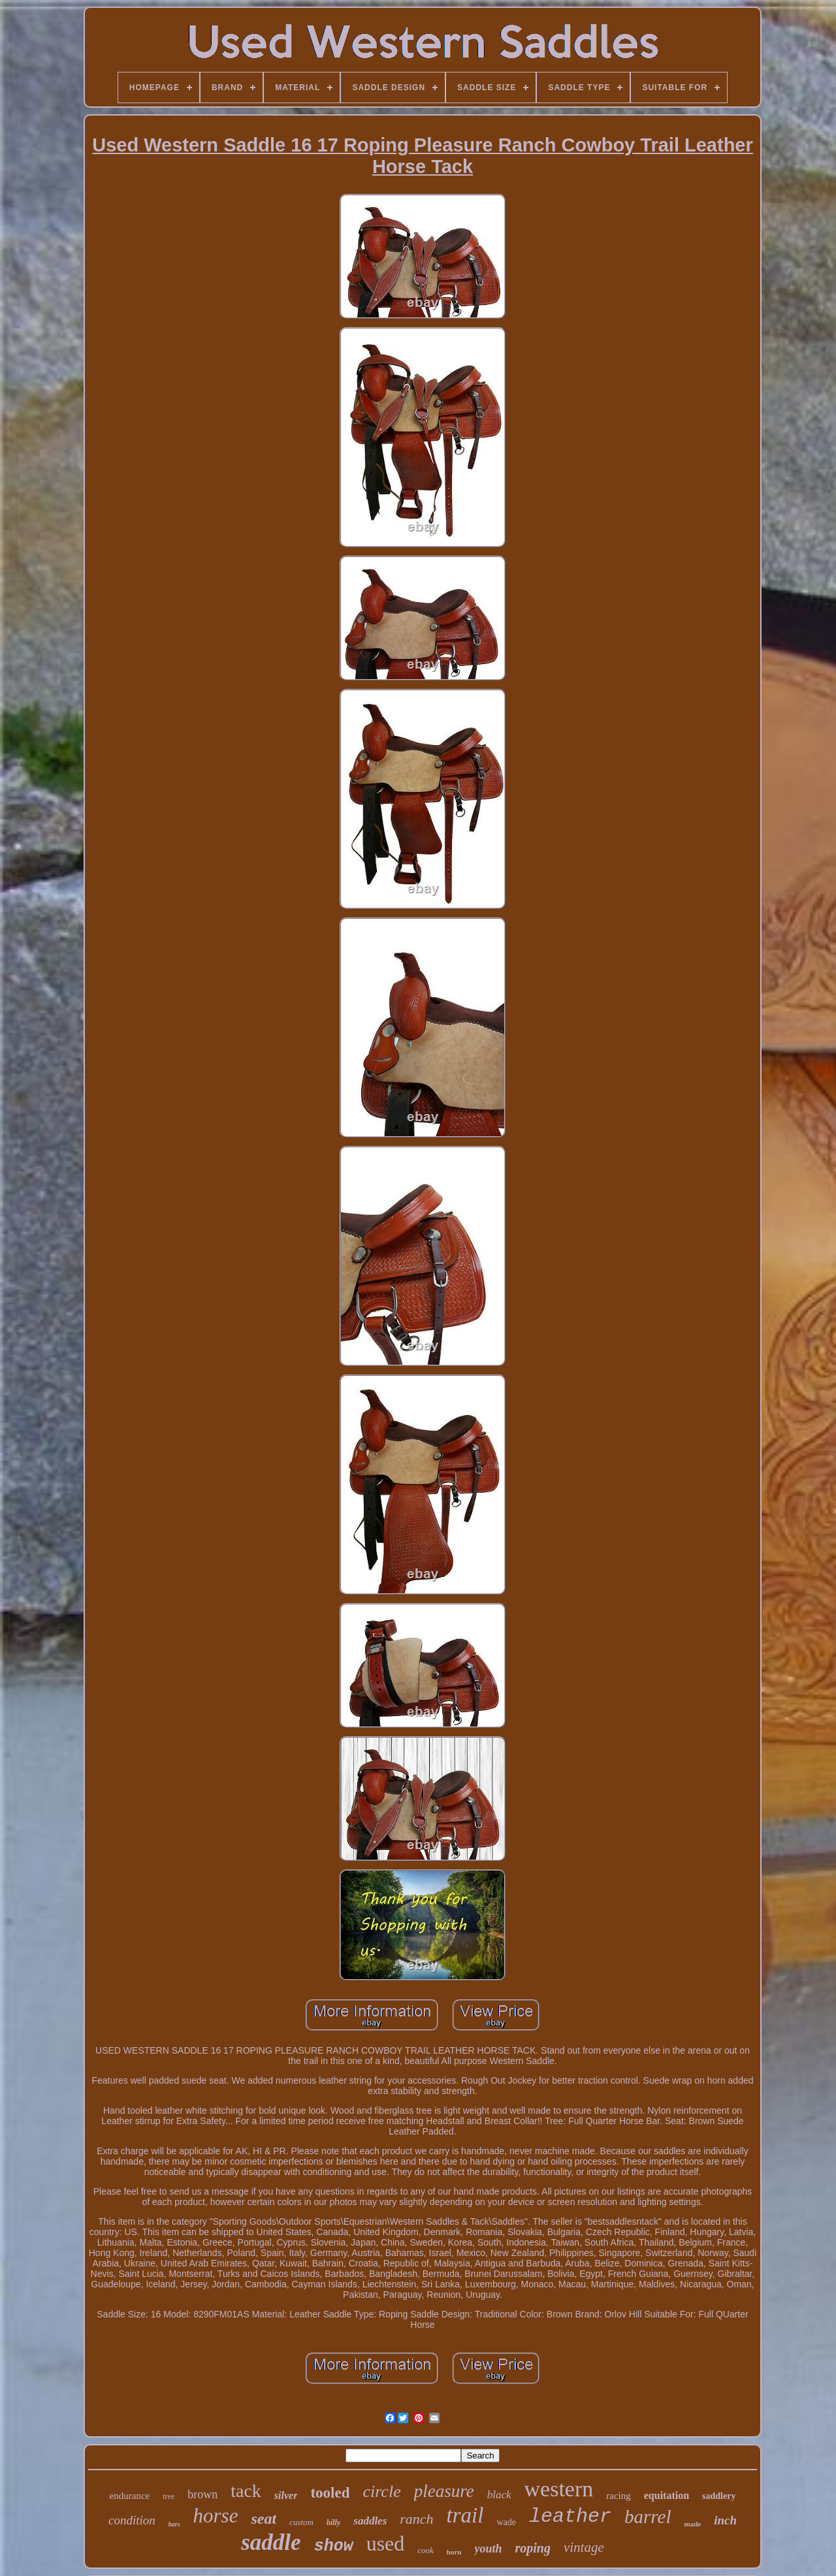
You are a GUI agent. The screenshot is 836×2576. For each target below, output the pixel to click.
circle (381, 2491)
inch (725, 2520)
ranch (416, 2519)
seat (263, 2518)
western (559, 2489)
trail (465, 2515)
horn (454, 2552)
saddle (270, 2542)
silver (286, 2495)
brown (202, 2494)
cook (425, 2550)
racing (618, 2495)
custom (301, 2522)
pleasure (444, 2491)
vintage (584, 2547)
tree (168, 2496)
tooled (329, 2493)
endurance (130, 2495)
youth (488, 2548)
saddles (370, 2521)
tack (246, 2491)
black (499, 2495)
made (692, 2524)
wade (506, 2522)
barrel (647, 2516)
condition (131, 2520)
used (385, 2543)
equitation (666, 2495)
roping (532, 2548)
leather (570, 2516)
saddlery (718, 2496)
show (333, 2546)
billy (333, 2522)
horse (215, 2515)
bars (174, 2524)
